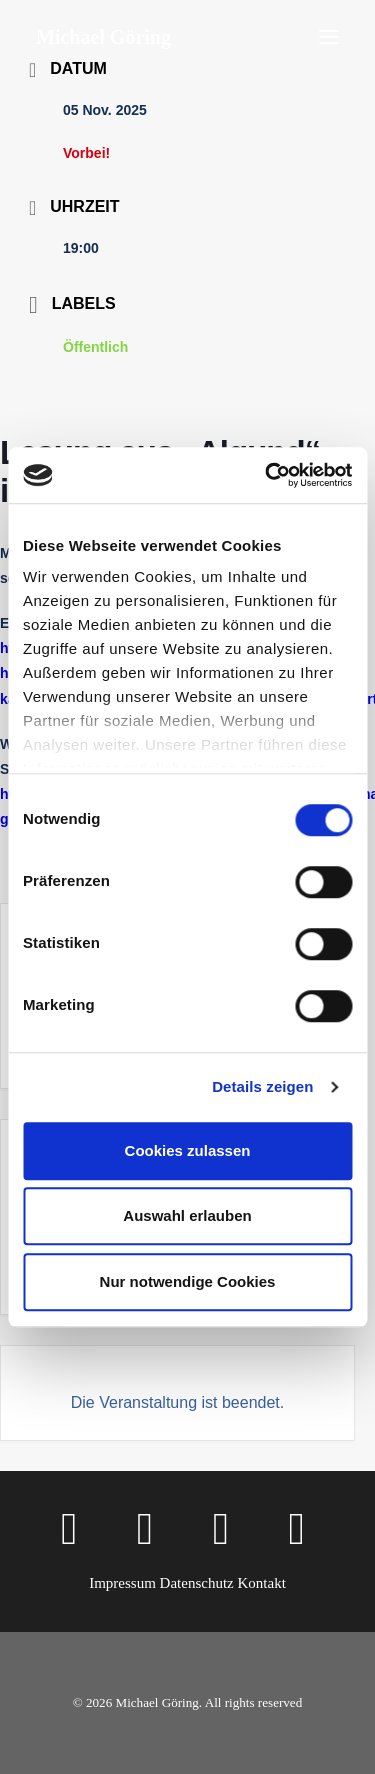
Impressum (122, 1583)
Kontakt (261, 1583)
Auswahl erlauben (187, 1215)
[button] (329, 37)
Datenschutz (197, 1583)
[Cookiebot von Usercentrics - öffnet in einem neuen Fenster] (267, 475)
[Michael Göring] (103, 37)
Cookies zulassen (188, 1150)
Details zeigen (262, 1086)
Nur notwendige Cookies (188, 1281)
